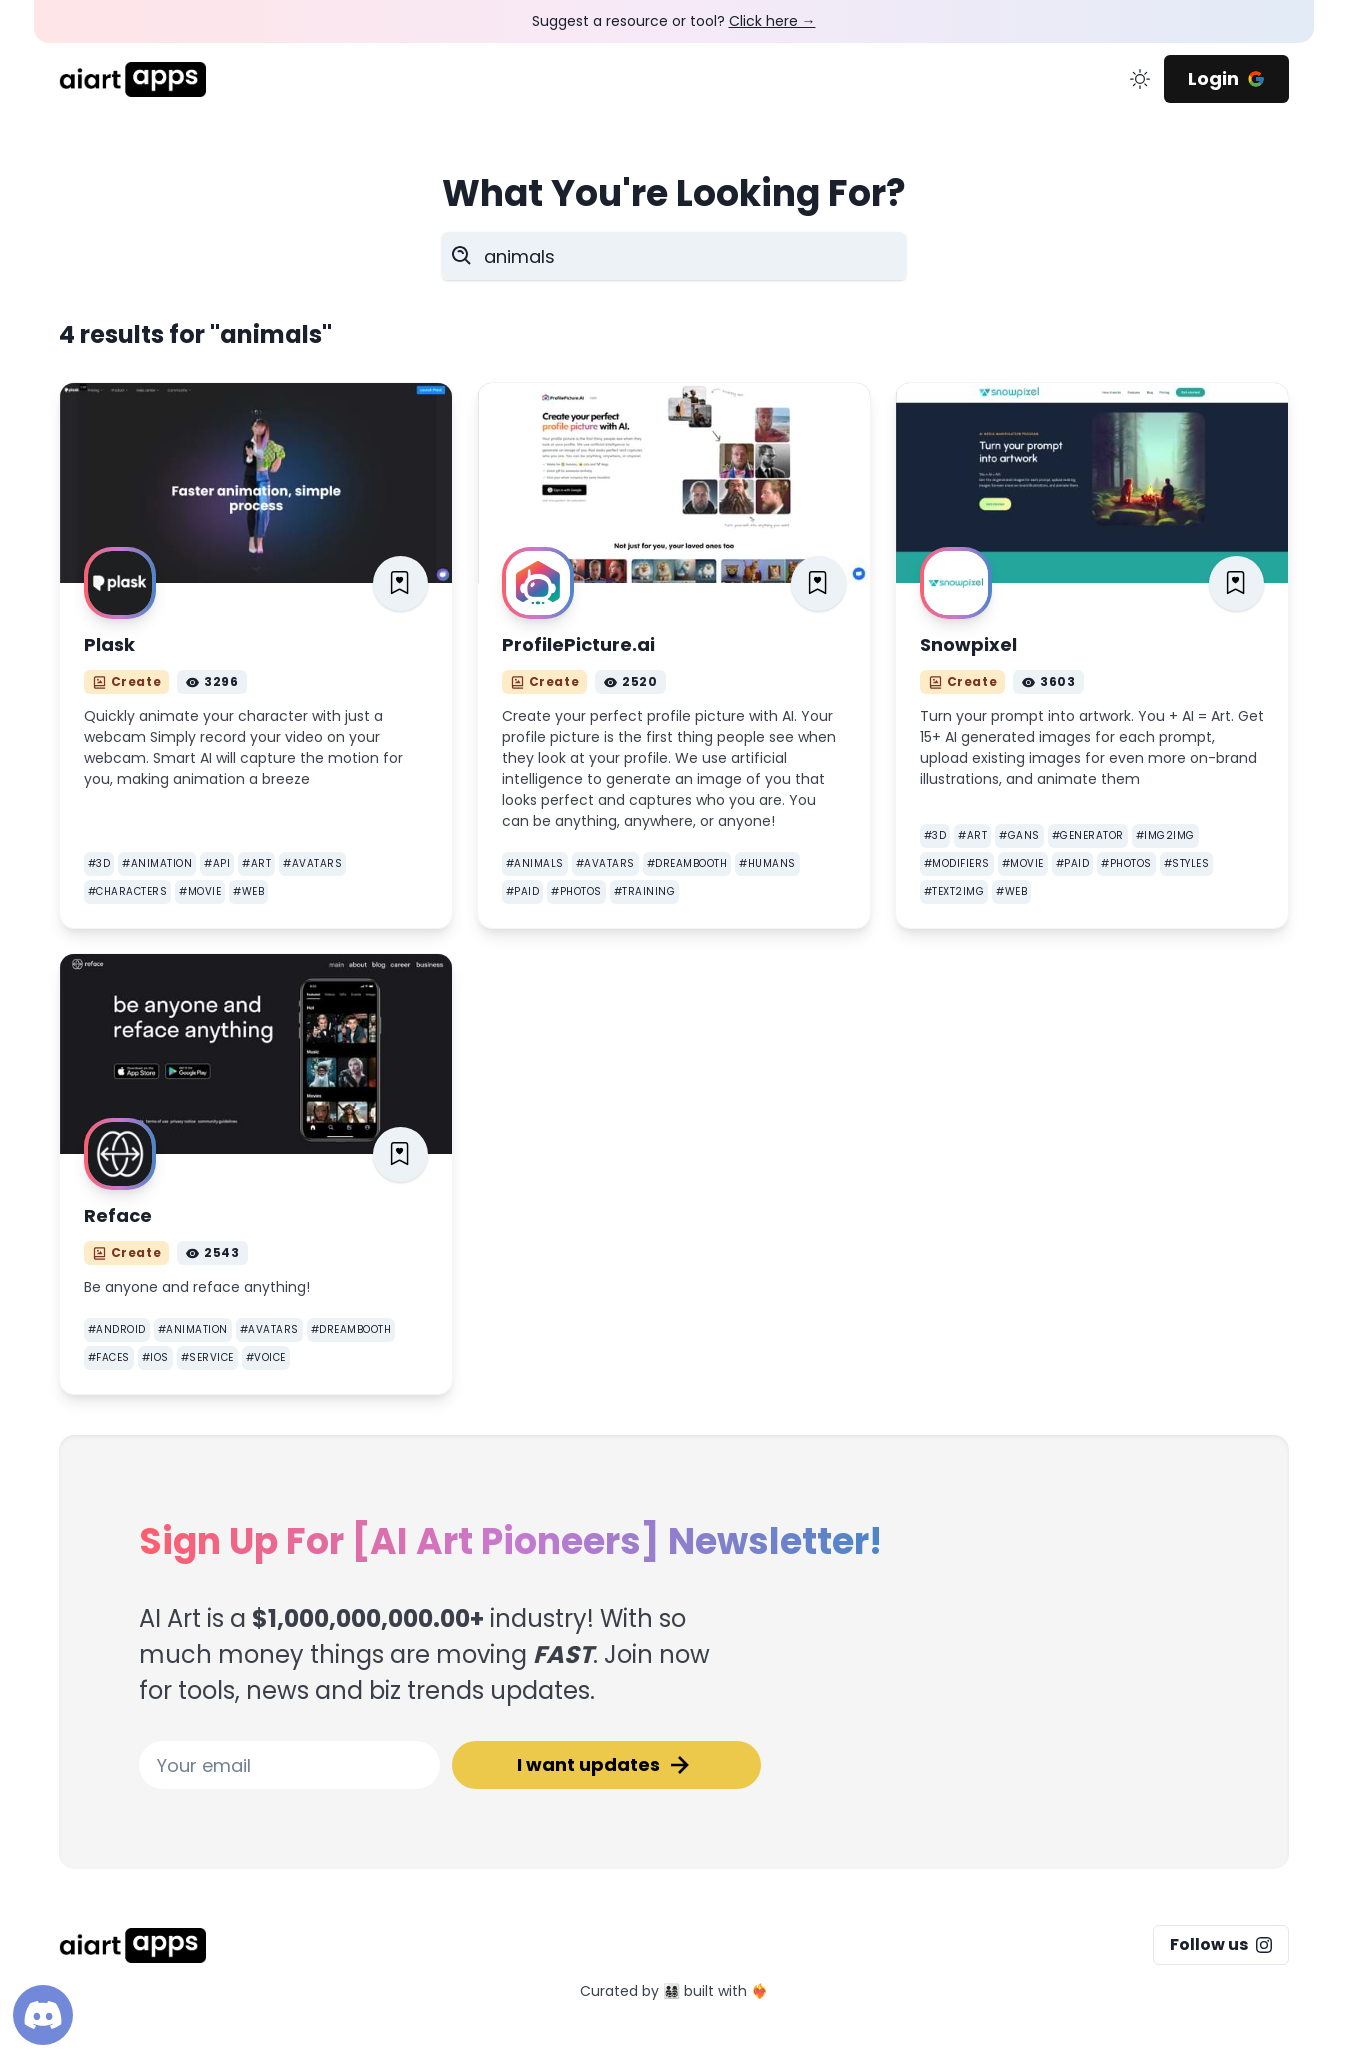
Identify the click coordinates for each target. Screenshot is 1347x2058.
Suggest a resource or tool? (674, 21)
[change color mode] (1140, 79)
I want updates (606, 1765)
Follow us (1221, 1944)
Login (1226, 78)
